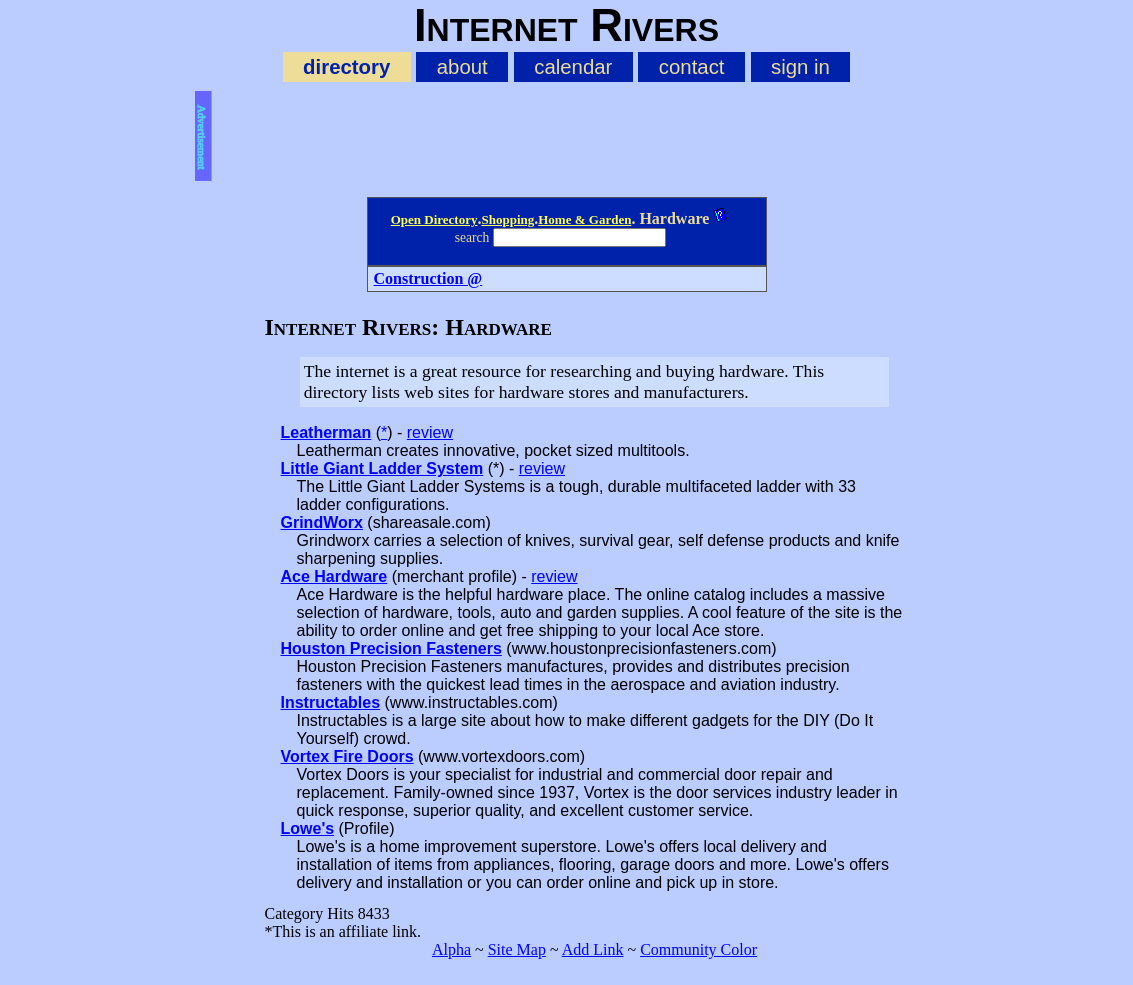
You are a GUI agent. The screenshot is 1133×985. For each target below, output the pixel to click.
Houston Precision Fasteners (391, 648)
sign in (800, 67)
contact (692, 67)
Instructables (331, 702)
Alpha (451, 949)
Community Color (698, 949)
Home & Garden (584, 219)
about (462, 67)
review (430, 432)
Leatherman (326, 432)
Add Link (593, 949)
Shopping (507, 219)
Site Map (517, 949)
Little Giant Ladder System (382, 468)
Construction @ (428, 278)
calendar (573, 67)
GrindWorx (322, 522)
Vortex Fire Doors (347, 756)
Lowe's (308, 828)
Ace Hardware (334, 576)
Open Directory (434, 219)
